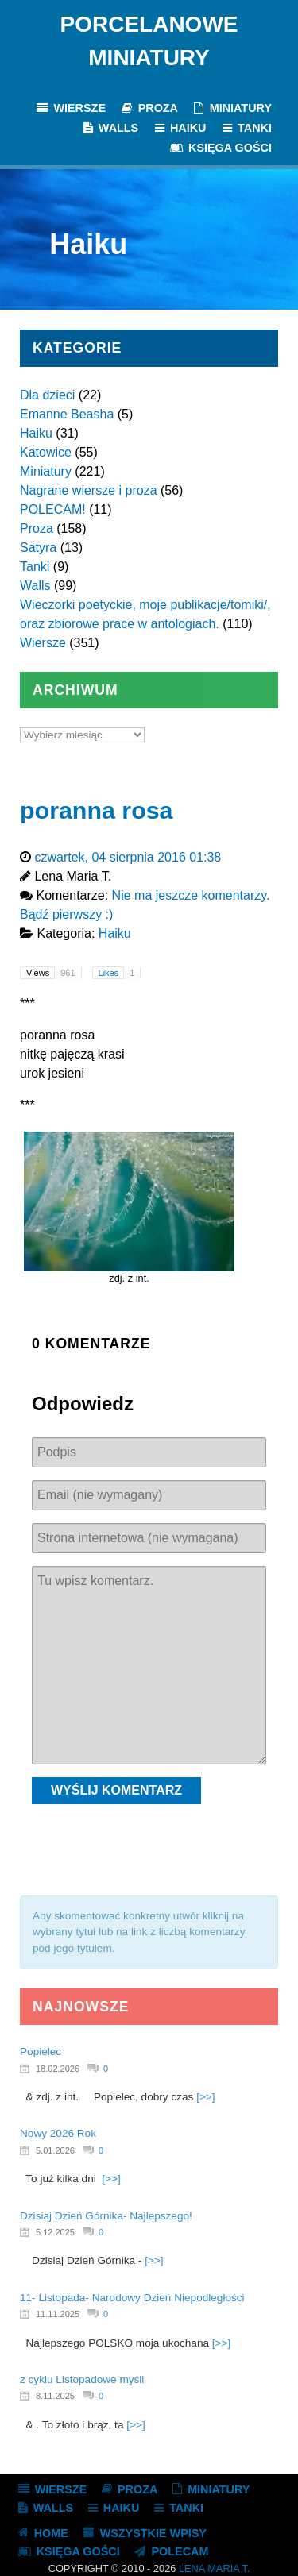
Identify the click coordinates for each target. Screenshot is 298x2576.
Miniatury (46, 471)
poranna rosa (96, 809)
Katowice (46, 452)
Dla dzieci (47, 395)
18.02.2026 (57, 2068)
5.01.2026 (55, 2150)
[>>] (205, 2097)
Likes (120, 972)
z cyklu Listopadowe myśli (82, 2379)
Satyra (38, 547)
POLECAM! (53, 509)
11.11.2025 (57, 2314)
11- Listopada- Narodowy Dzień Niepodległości (132, 2298)
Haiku (36, 433)
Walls (35, 585)
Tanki (34, 566)
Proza (36, 528)
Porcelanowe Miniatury (149, 41)
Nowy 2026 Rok (58, 2133)
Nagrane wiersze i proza (88, 490)
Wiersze (43, 643)
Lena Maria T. (214, 2568)
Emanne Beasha (67, 414)
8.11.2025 (55, 2396)
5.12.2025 (55, 2232)
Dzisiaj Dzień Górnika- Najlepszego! (106, 2216)
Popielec (40, 2051)
